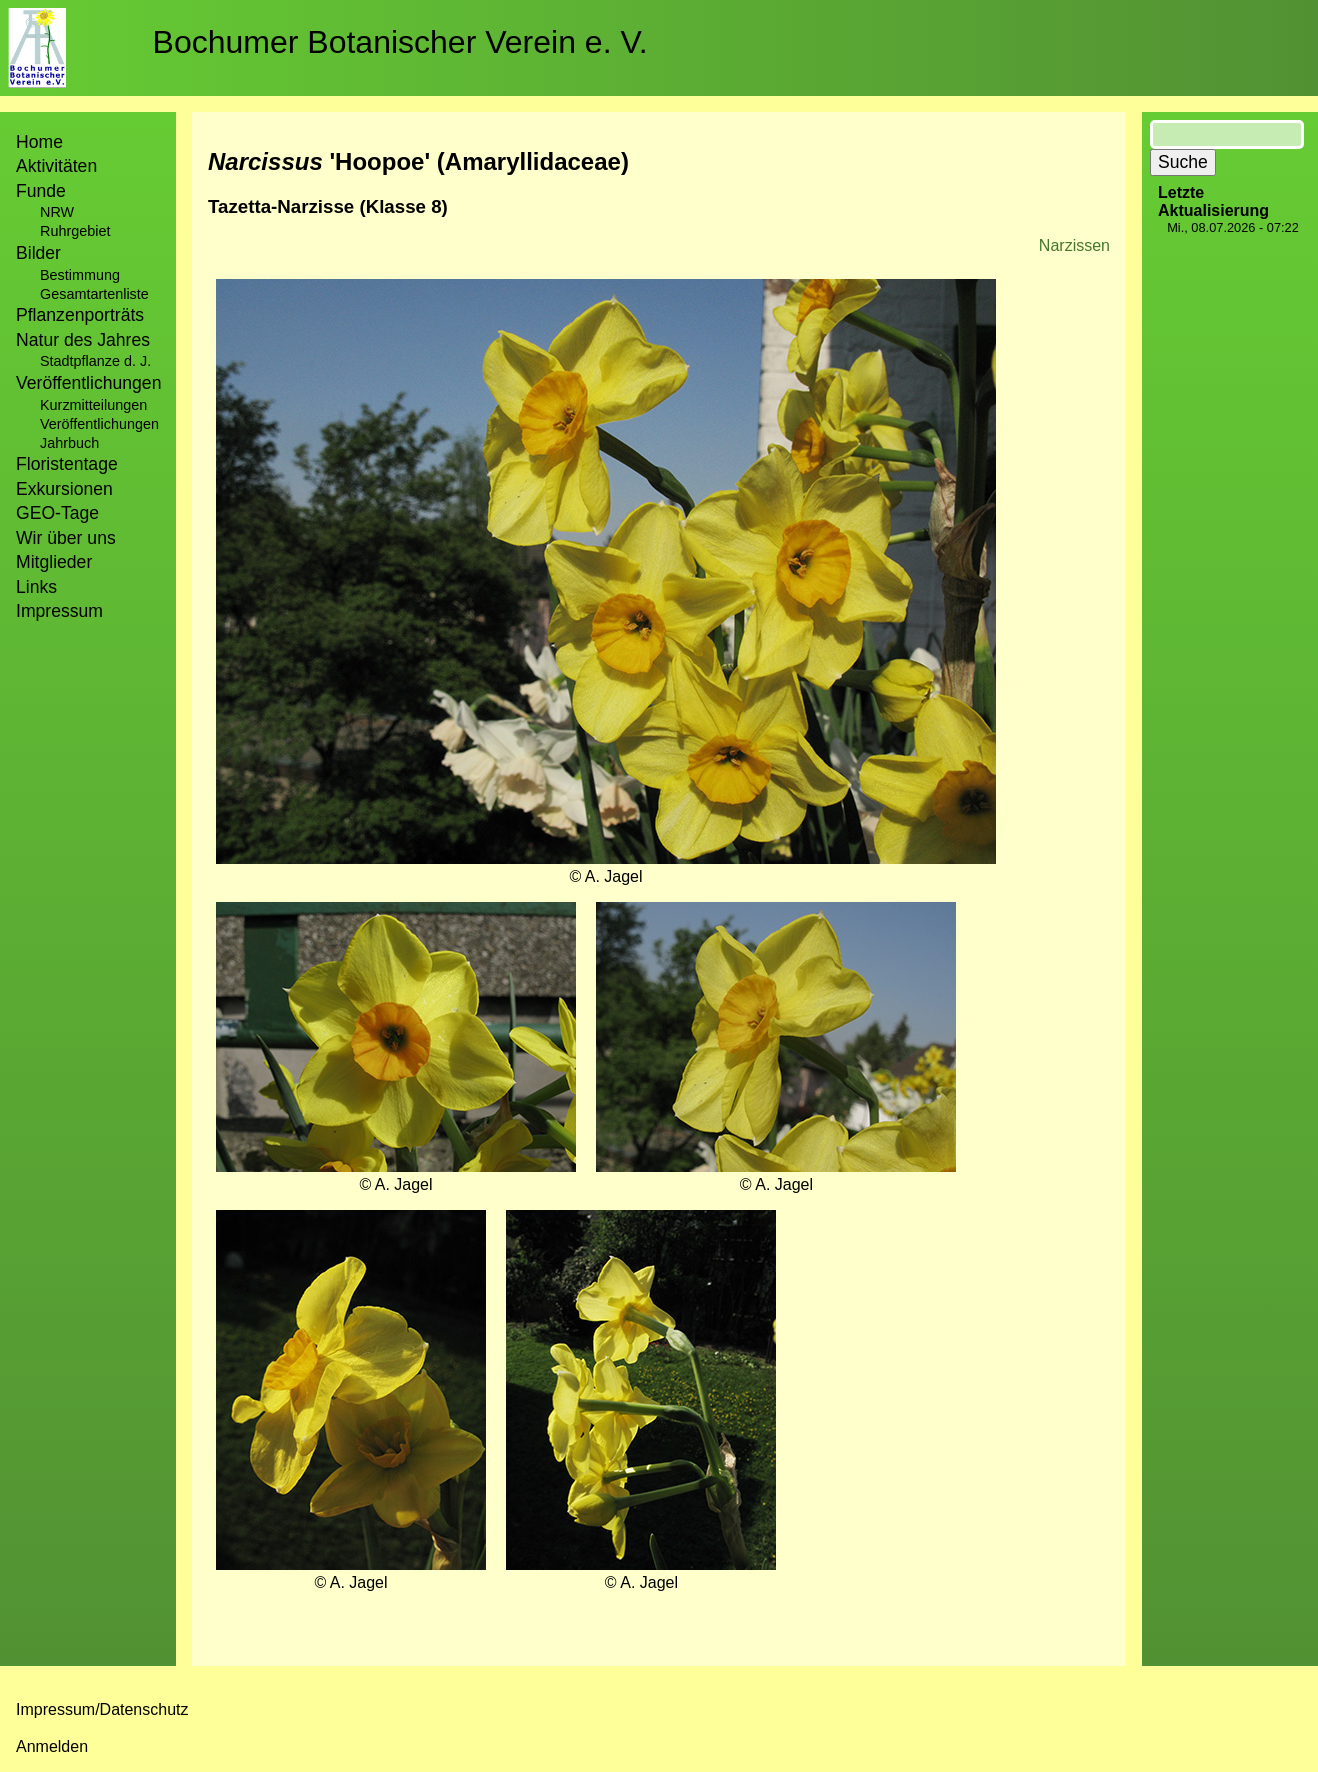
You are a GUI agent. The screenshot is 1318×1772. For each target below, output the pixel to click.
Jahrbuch (69, 443)
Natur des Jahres (83, 340)
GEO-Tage (57, 513)
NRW (57, 212)
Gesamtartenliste (94, 294)
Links (36, 587)
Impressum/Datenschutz (102, 1709)
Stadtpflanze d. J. (95, 361)
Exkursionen (64, 489)
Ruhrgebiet (75, 231)
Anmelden (52, 1746)
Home (39, 142)
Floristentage (67, 464)
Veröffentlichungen (99, 424)
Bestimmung (80, 275)
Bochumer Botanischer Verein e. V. (400, 42)
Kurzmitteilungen (93, 405)
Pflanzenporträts (80, 315)
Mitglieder (54, 562)
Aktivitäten (56, 166)
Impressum (59, 611)
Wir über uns (66, 538)
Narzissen (1074, 245)
